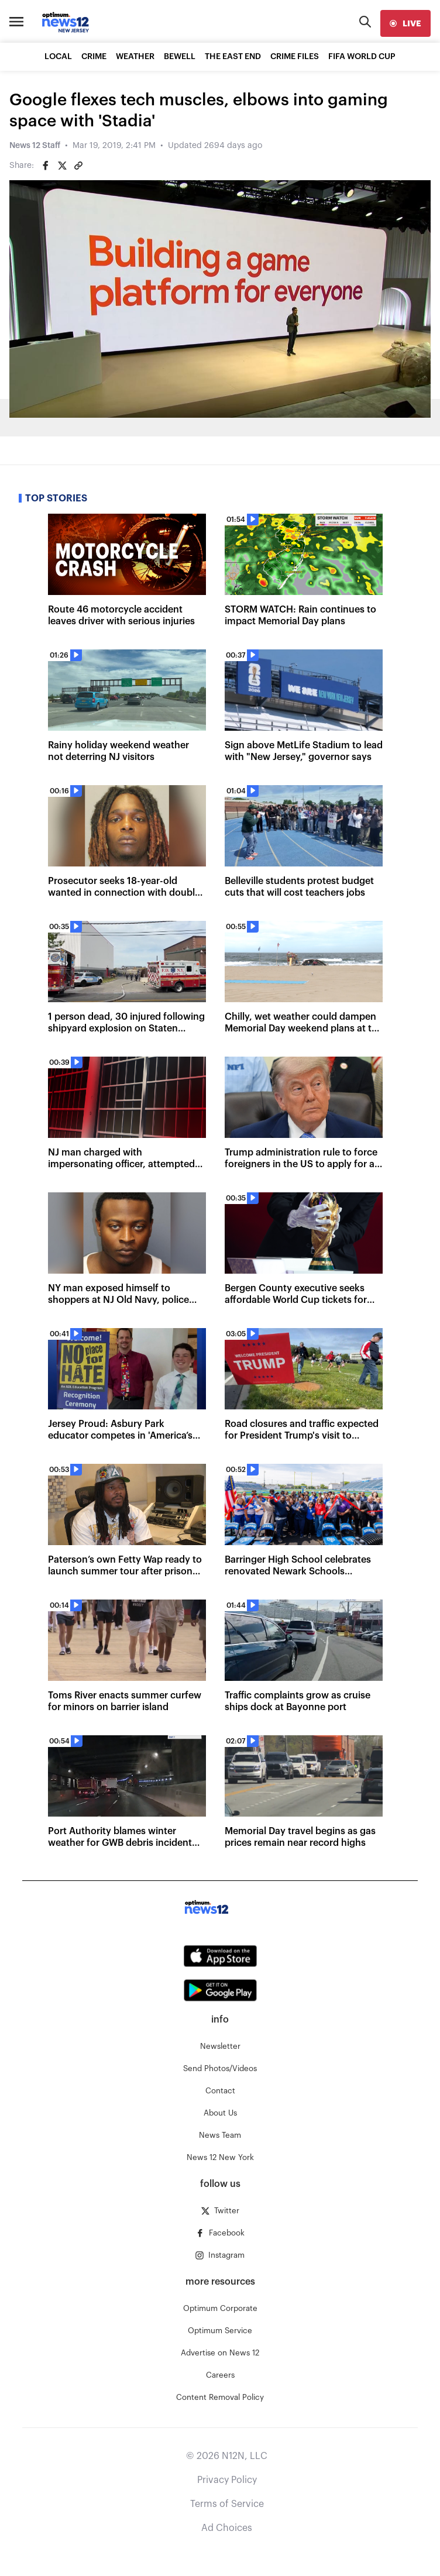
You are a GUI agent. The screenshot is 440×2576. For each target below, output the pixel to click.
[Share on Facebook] (45, 165)
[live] (405, 23)
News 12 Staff (34, 146)
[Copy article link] (78, 165)
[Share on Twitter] (62, 165)
